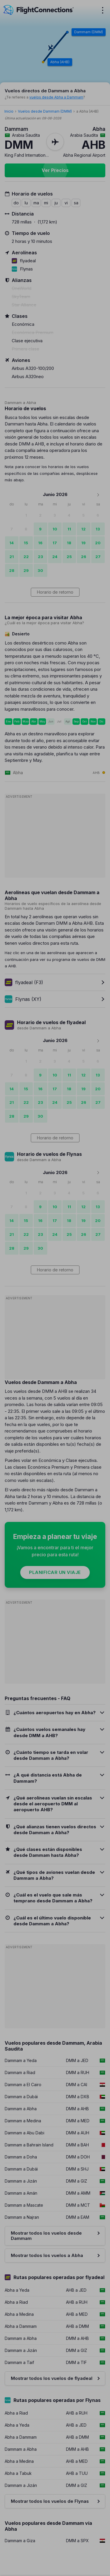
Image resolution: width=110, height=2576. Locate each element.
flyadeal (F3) (24, 982)
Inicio (8, 111)
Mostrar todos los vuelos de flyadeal (51, 2378)
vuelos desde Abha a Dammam (56, 97)
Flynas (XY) (23, 999)
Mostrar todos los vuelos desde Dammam (46, 2235)
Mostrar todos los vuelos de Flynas (50, 2501)
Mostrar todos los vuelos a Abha (47, 2255)
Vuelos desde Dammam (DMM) (45, 111)
